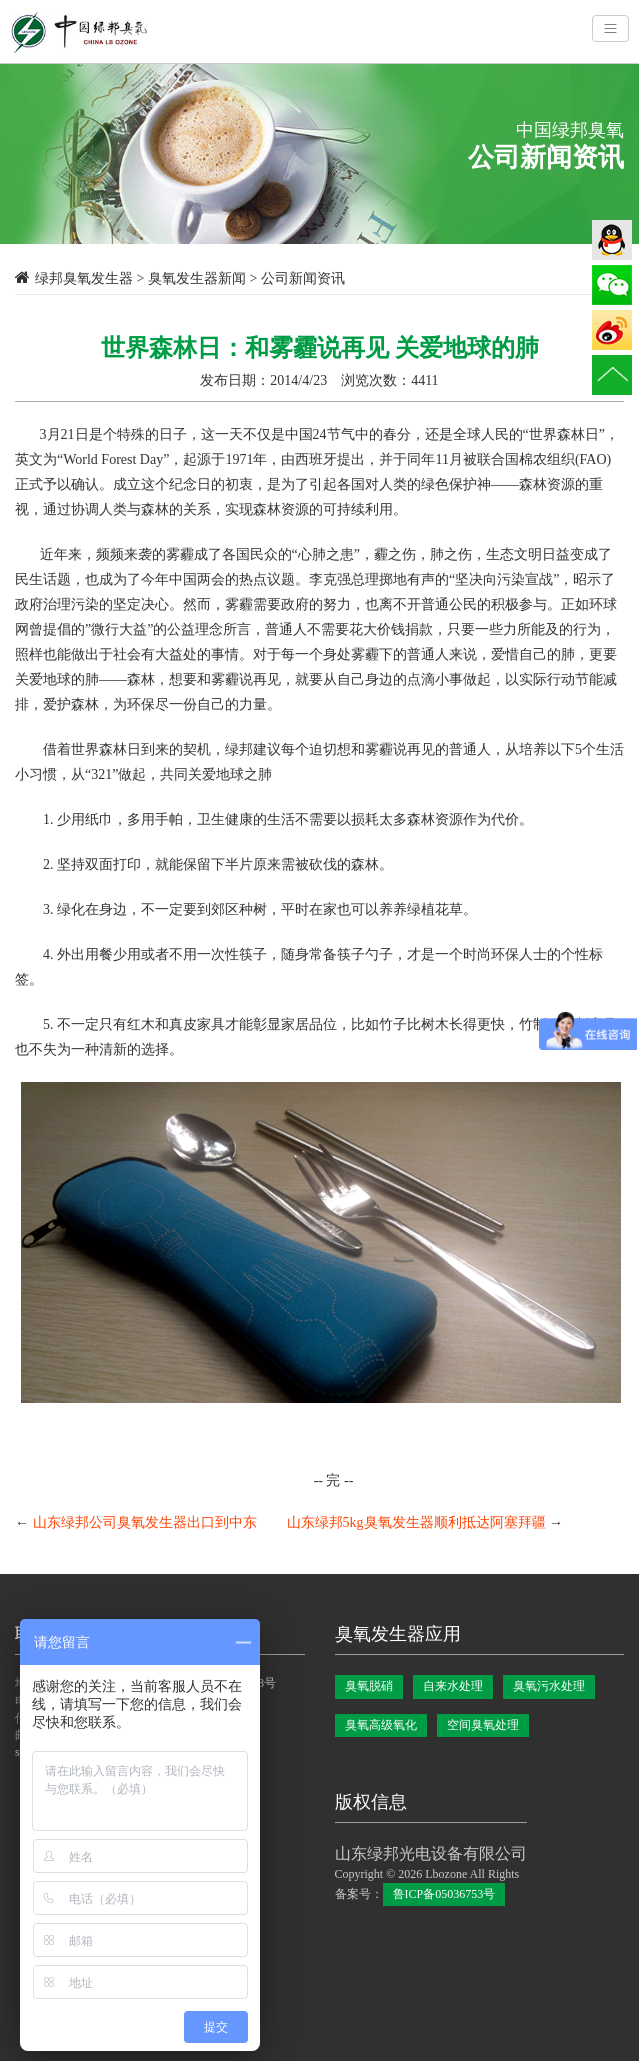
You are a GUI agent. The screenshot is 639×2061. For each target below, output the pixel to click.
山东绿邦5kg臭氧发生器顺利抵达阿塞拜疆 (416, 1522)
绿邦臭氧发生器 (84, 278)
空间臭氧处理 (483, 1725)
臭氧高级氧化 (381, 1725)
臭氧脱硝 (369, 1686)
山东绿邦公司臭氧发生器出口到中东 (145, 1522)
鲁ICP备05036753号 (444, 1894)
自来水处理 (453, 1686)
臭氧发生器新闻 (197, 278)
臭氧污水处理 (549, 1686)
